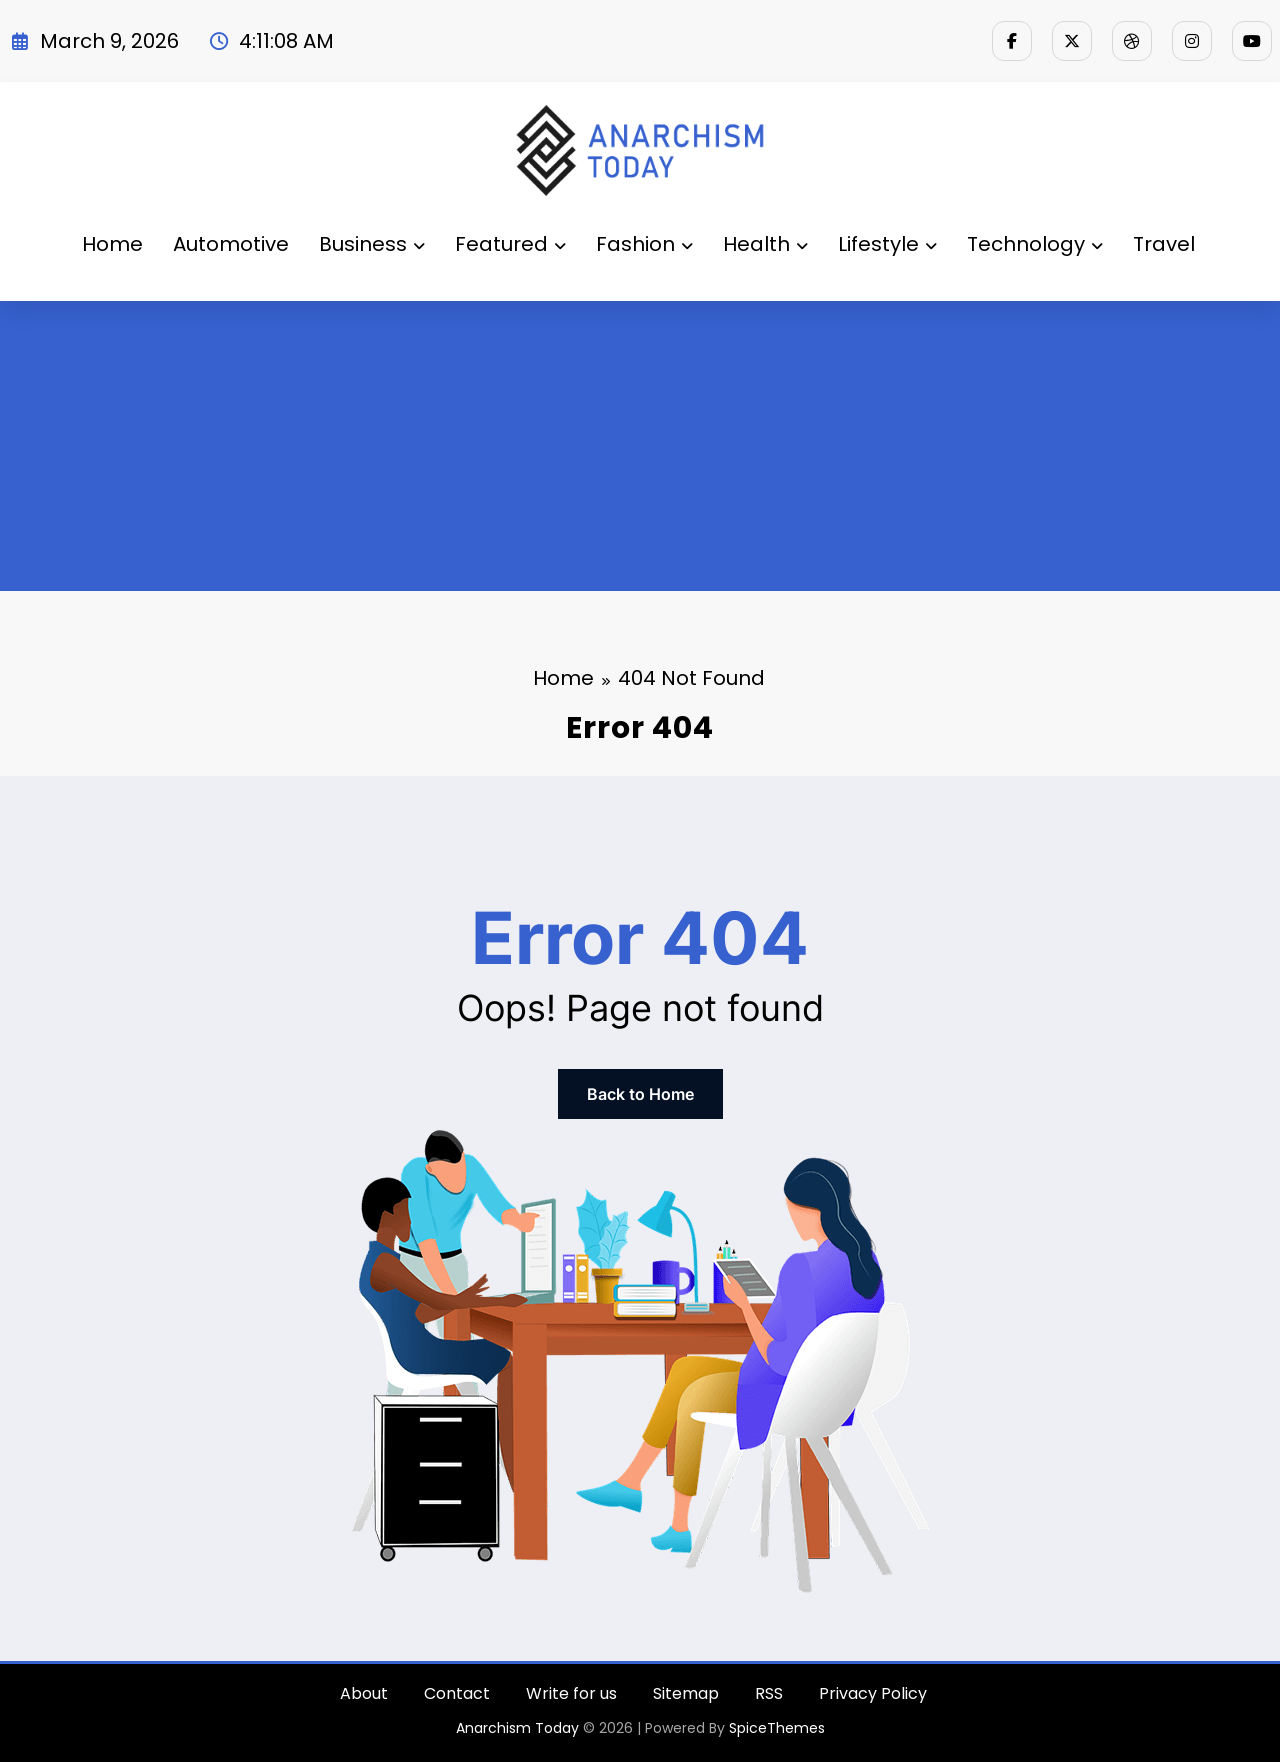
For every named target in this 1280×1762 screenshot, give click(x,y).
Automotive (231, 244)
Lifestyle (887, 244)
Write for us (571, 1693)
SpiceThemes (777, 1728)
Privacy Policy (873, 1693)
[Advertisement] (640, 451)
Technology (1035, 244)
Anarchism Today (517, 1728)
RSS (769, 1693)
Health (765, 244)
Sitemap (686, 1693)
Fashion (644, 244)
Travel (1164, 244)
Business (372, 244)
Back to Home (640, 1094)
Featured (510, 244)
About (364, 1693)
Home (112, 244)
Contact (457, 1693)
